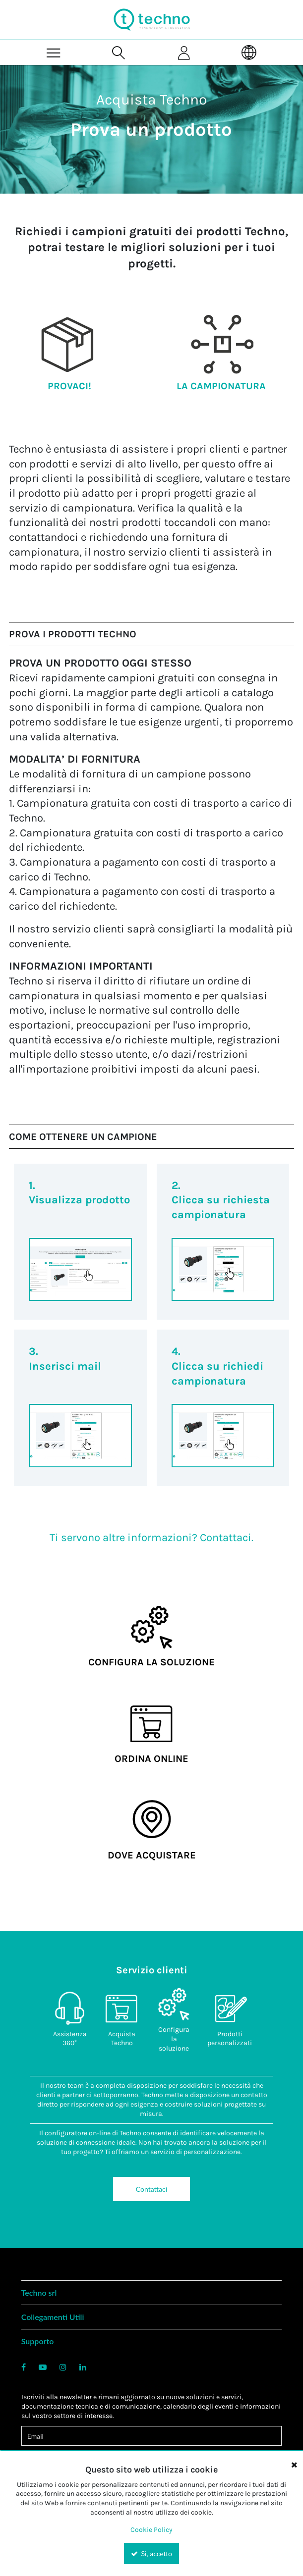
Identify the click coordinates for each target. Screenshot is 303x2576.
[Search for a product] (118, 52)
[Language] (249, 52)
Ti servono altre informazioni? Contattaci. (151, 1537)
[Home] (152, 20)
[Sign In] (184, 52)
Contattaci (151, 2189)
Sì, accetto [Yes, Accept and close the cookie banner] (151, 2553)
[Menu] (53, 52)
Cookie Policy (151, 2529)
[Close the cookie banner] (294, 2464)
